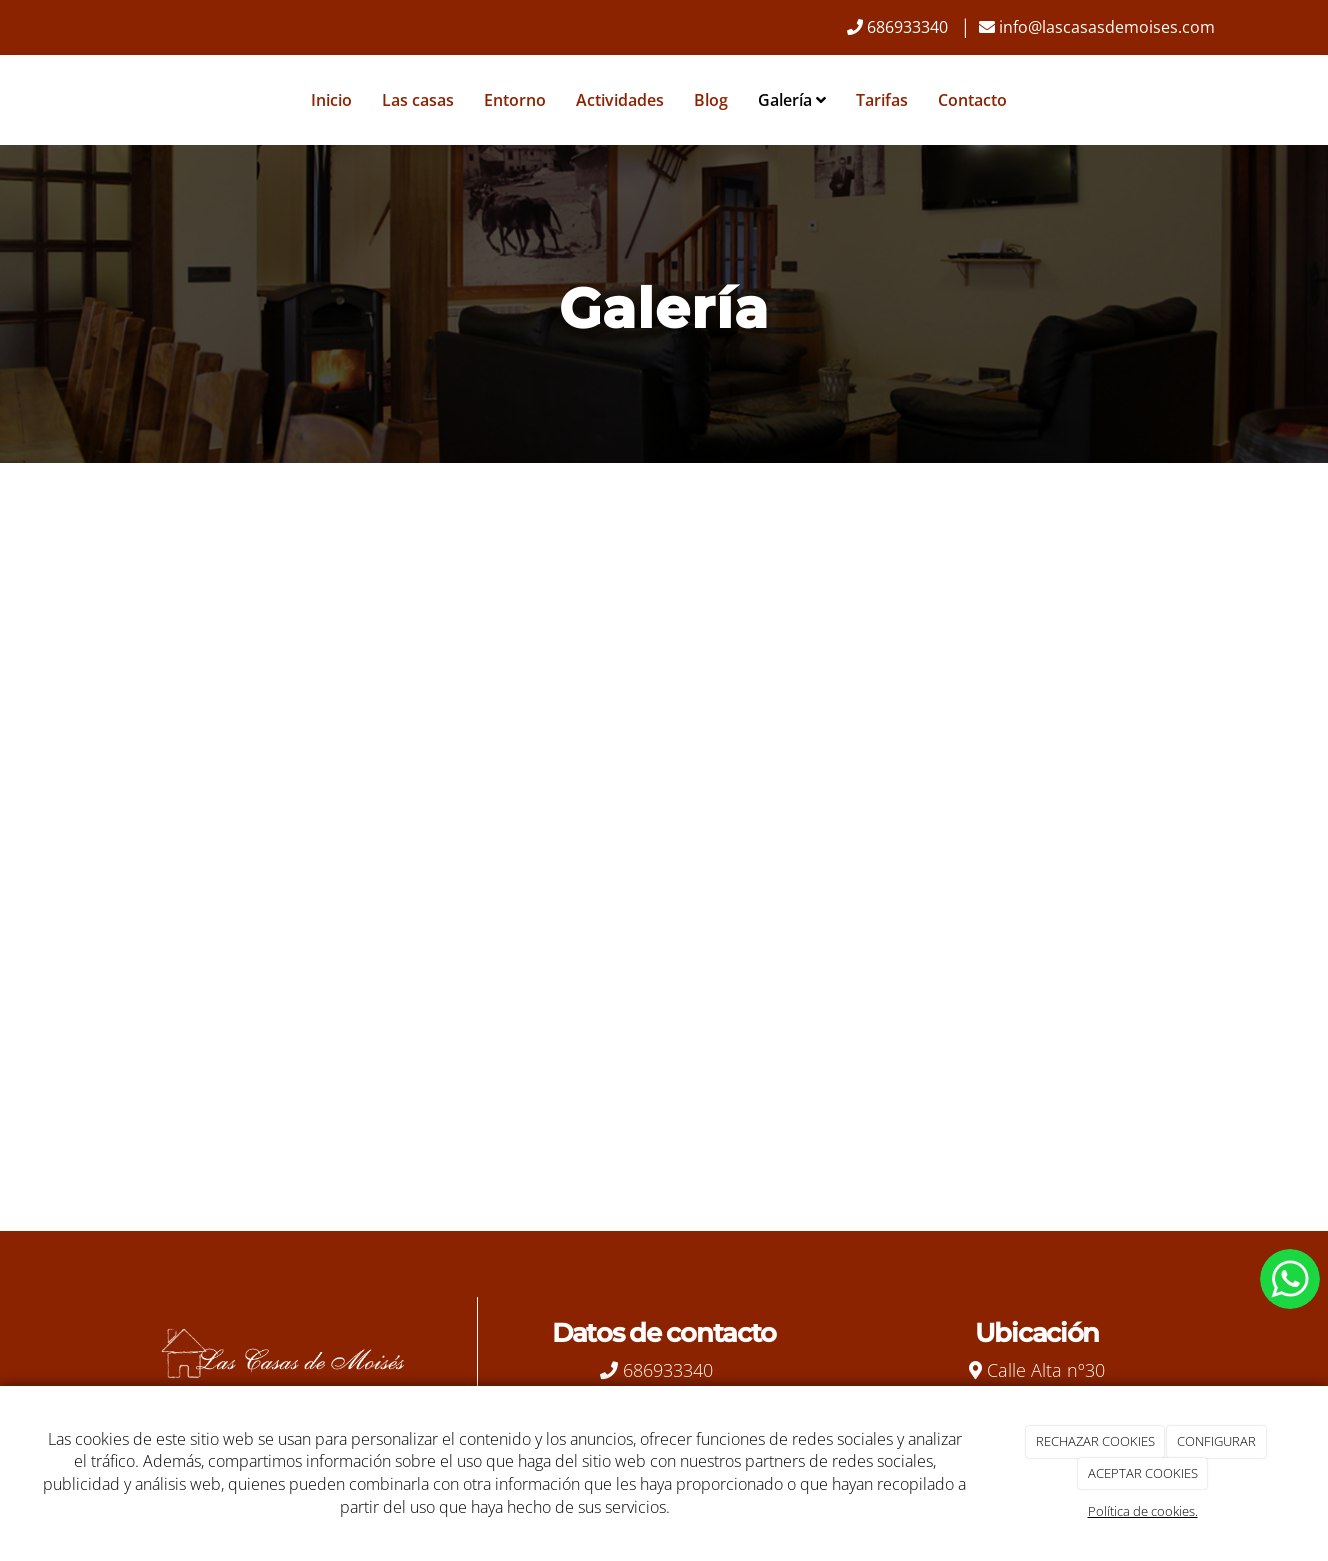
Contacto (972, 100)
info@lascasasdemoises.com (1107, 27)
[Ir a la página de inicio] (89, 100)
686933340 (907, 27)
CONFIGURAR (1216, 1441)
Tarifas (882, 100)
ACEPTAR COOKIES (1143, 1473)
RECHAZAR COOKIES (1095, 1441)
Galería (792, 100)
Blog (711, 100)
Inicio (331, 100)
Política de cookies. (1143, 1511)
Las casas (418, 100)
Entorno (515, 100)
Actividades (620, 100)
